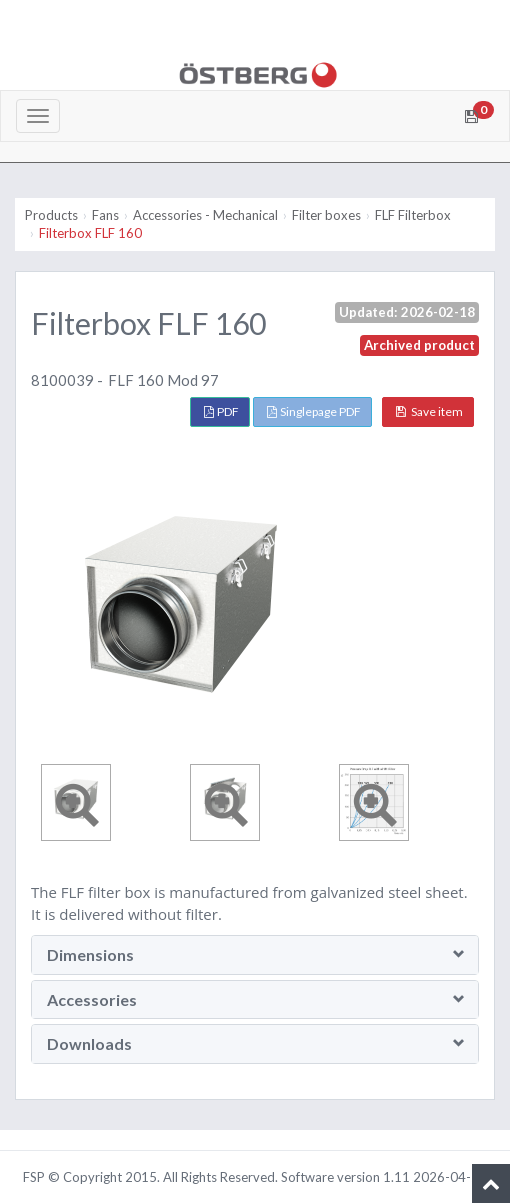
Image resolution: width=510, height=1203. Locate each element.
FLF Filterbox (413, 215)
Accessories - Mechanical (205, 215)
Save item (429, 411)
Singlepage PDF (314, 411)
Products (51, 215)
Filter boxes (326, 215)
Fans (105, 215)
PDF (221, 411)
